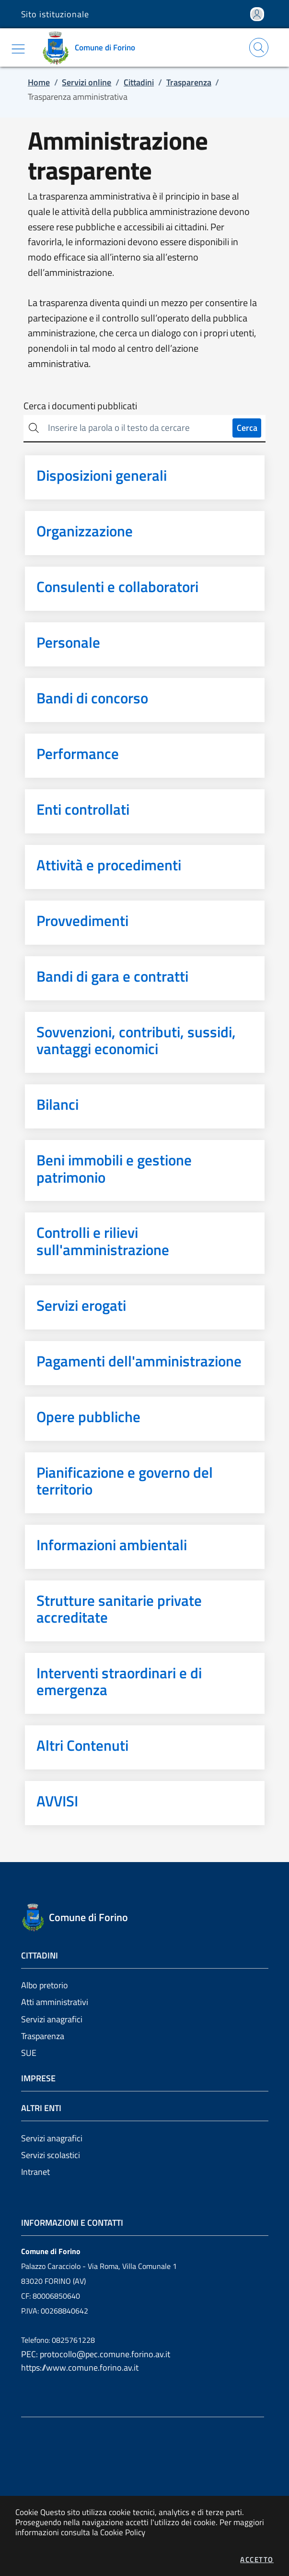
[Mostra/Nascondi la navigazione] (18, 49)
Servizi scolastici (50, 2155)
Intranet (35, 2171)
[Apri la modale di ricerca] (258, 47)
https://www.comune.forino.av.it (80, 2367)
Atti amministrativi (54, 2001)
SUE (28, 2052)
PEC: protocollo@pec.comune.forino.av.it (95, 2354)
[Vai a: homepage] (91, 47)
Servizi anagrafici (51, 2019)
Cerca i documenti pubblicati (80, 406)
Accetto (257, 2559)
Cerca (247, 427)
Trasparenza (42, 2036)
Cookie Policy (122, 2532)
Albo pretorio (44, 1985)
